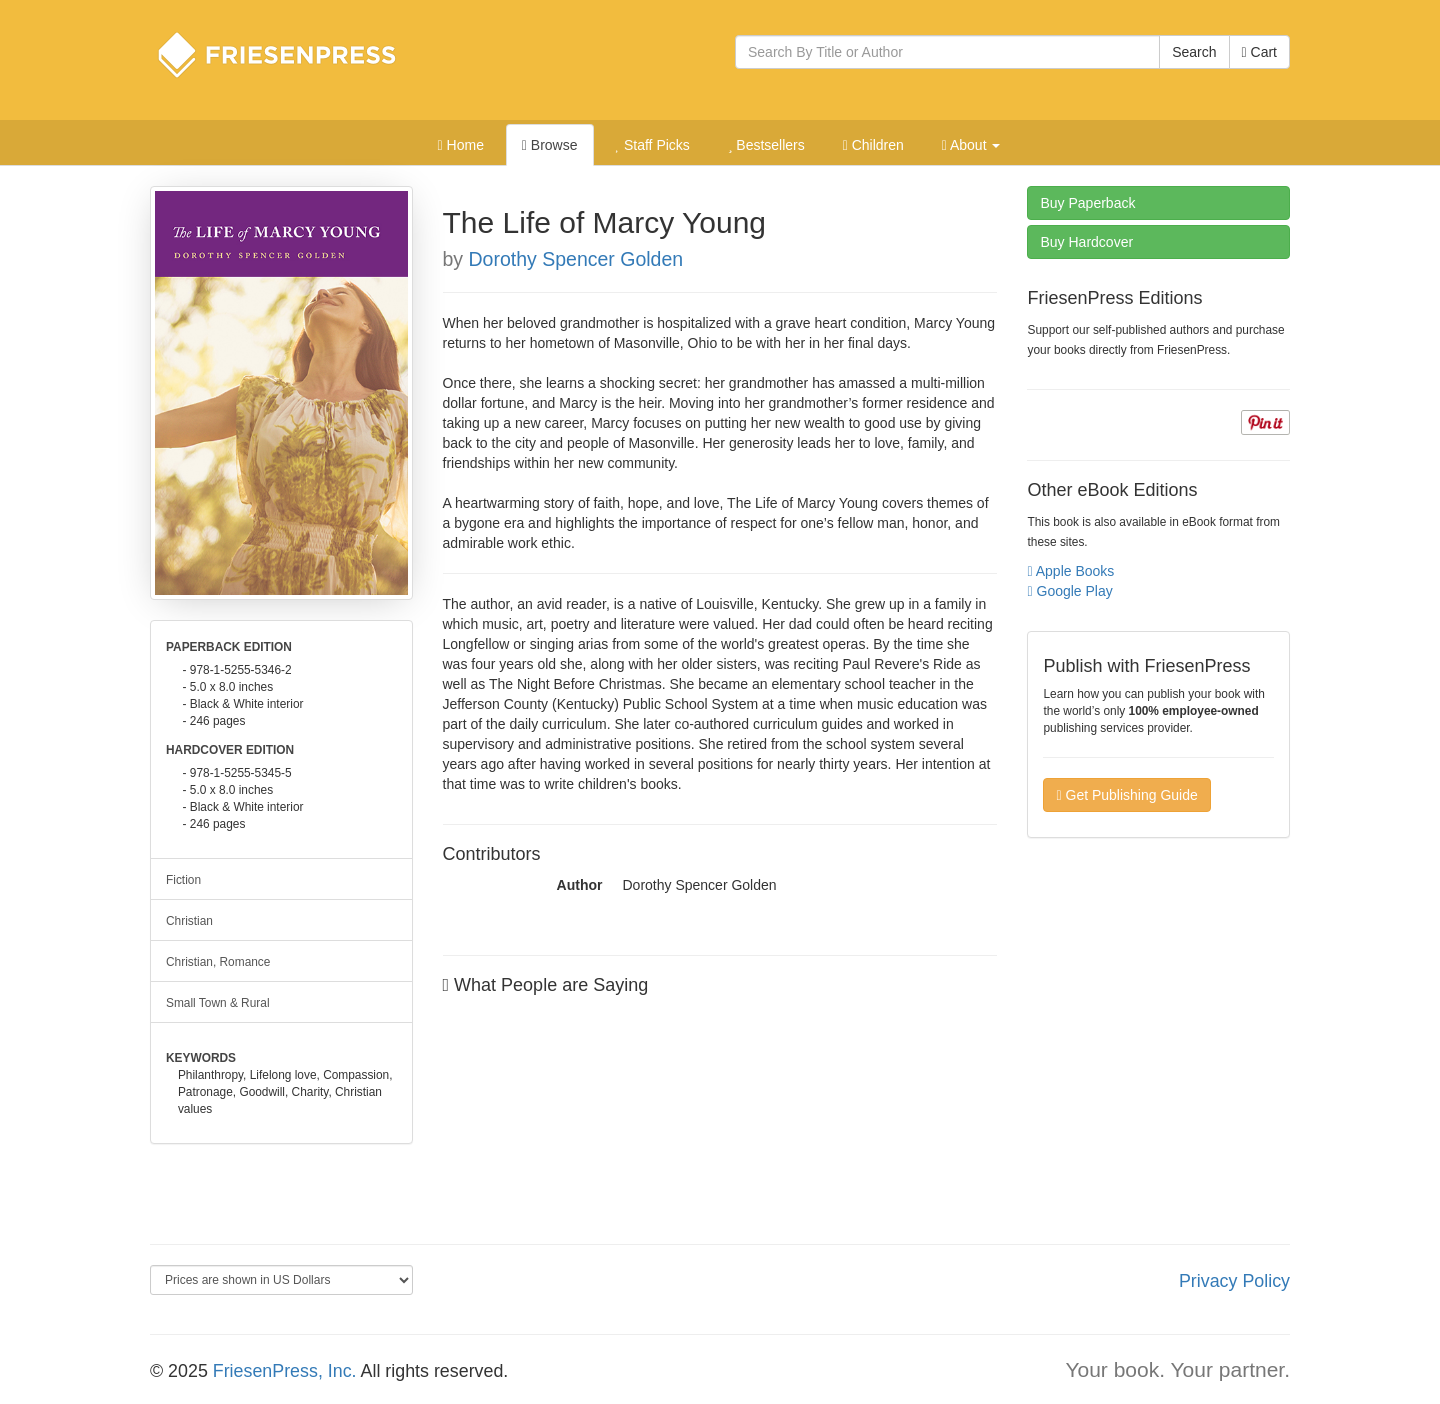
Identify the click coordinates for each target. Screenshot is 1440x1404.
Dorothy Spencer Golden (576, 259)
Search (1194, 52)
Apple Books (1070, 571)
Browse (550, 145)
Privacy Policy (1234, 1281)
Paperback (1087, 203)
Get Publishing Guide (1126, 795)
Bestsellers (766, 145)
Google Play (1069, 591)
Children (873, 145)
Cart (1259, 52)
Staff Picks (652, 145)
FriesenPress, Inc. (285, 1371)
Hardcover (1086, 242)
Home (461, 145)
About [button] (971, 145)
